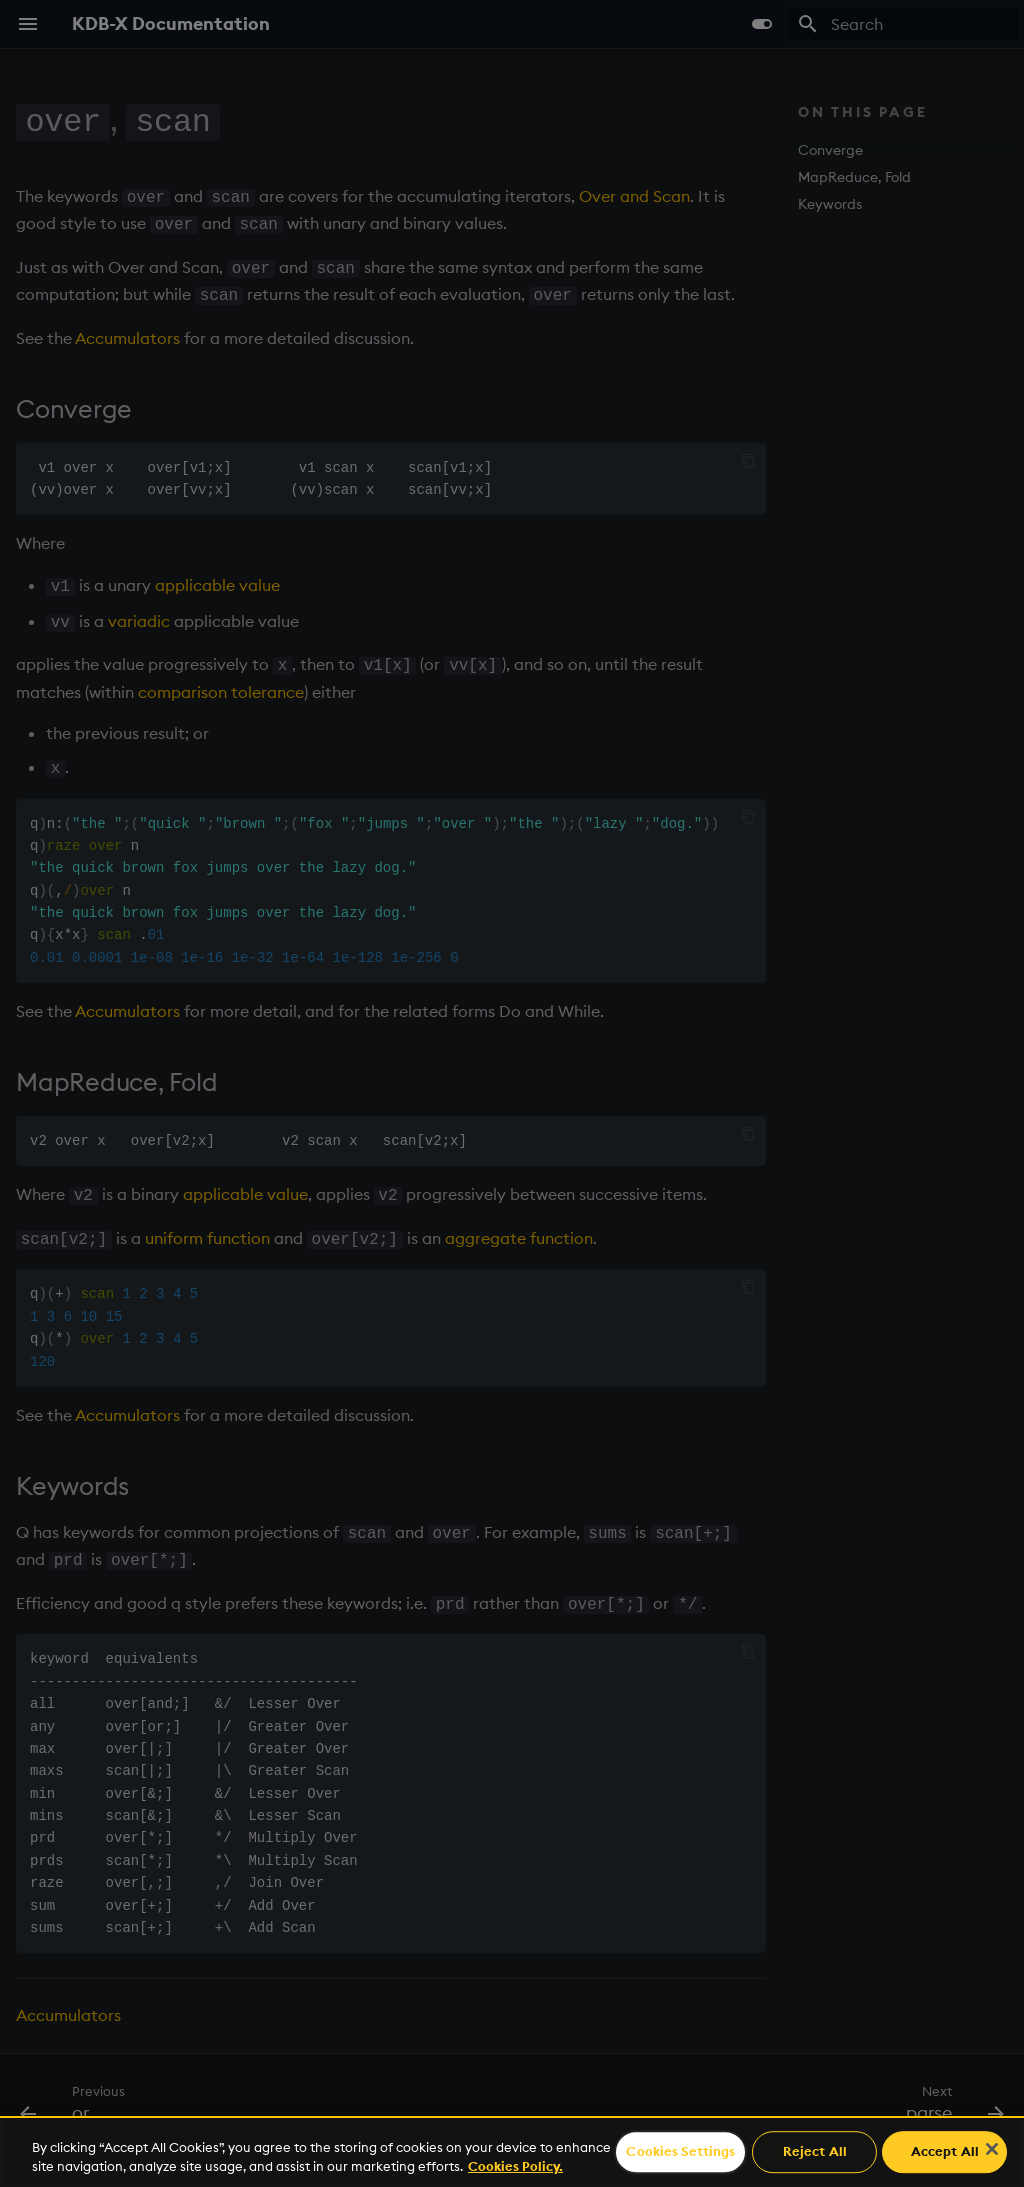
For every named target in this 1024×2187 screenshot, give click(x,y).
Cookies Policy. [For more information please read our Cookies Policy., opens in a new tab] (515, 2166)
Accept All (945, 2152)
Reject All (815, 2152)
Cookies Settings (680, 2152)
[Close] (992, 2149)
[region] (512, 2151)
